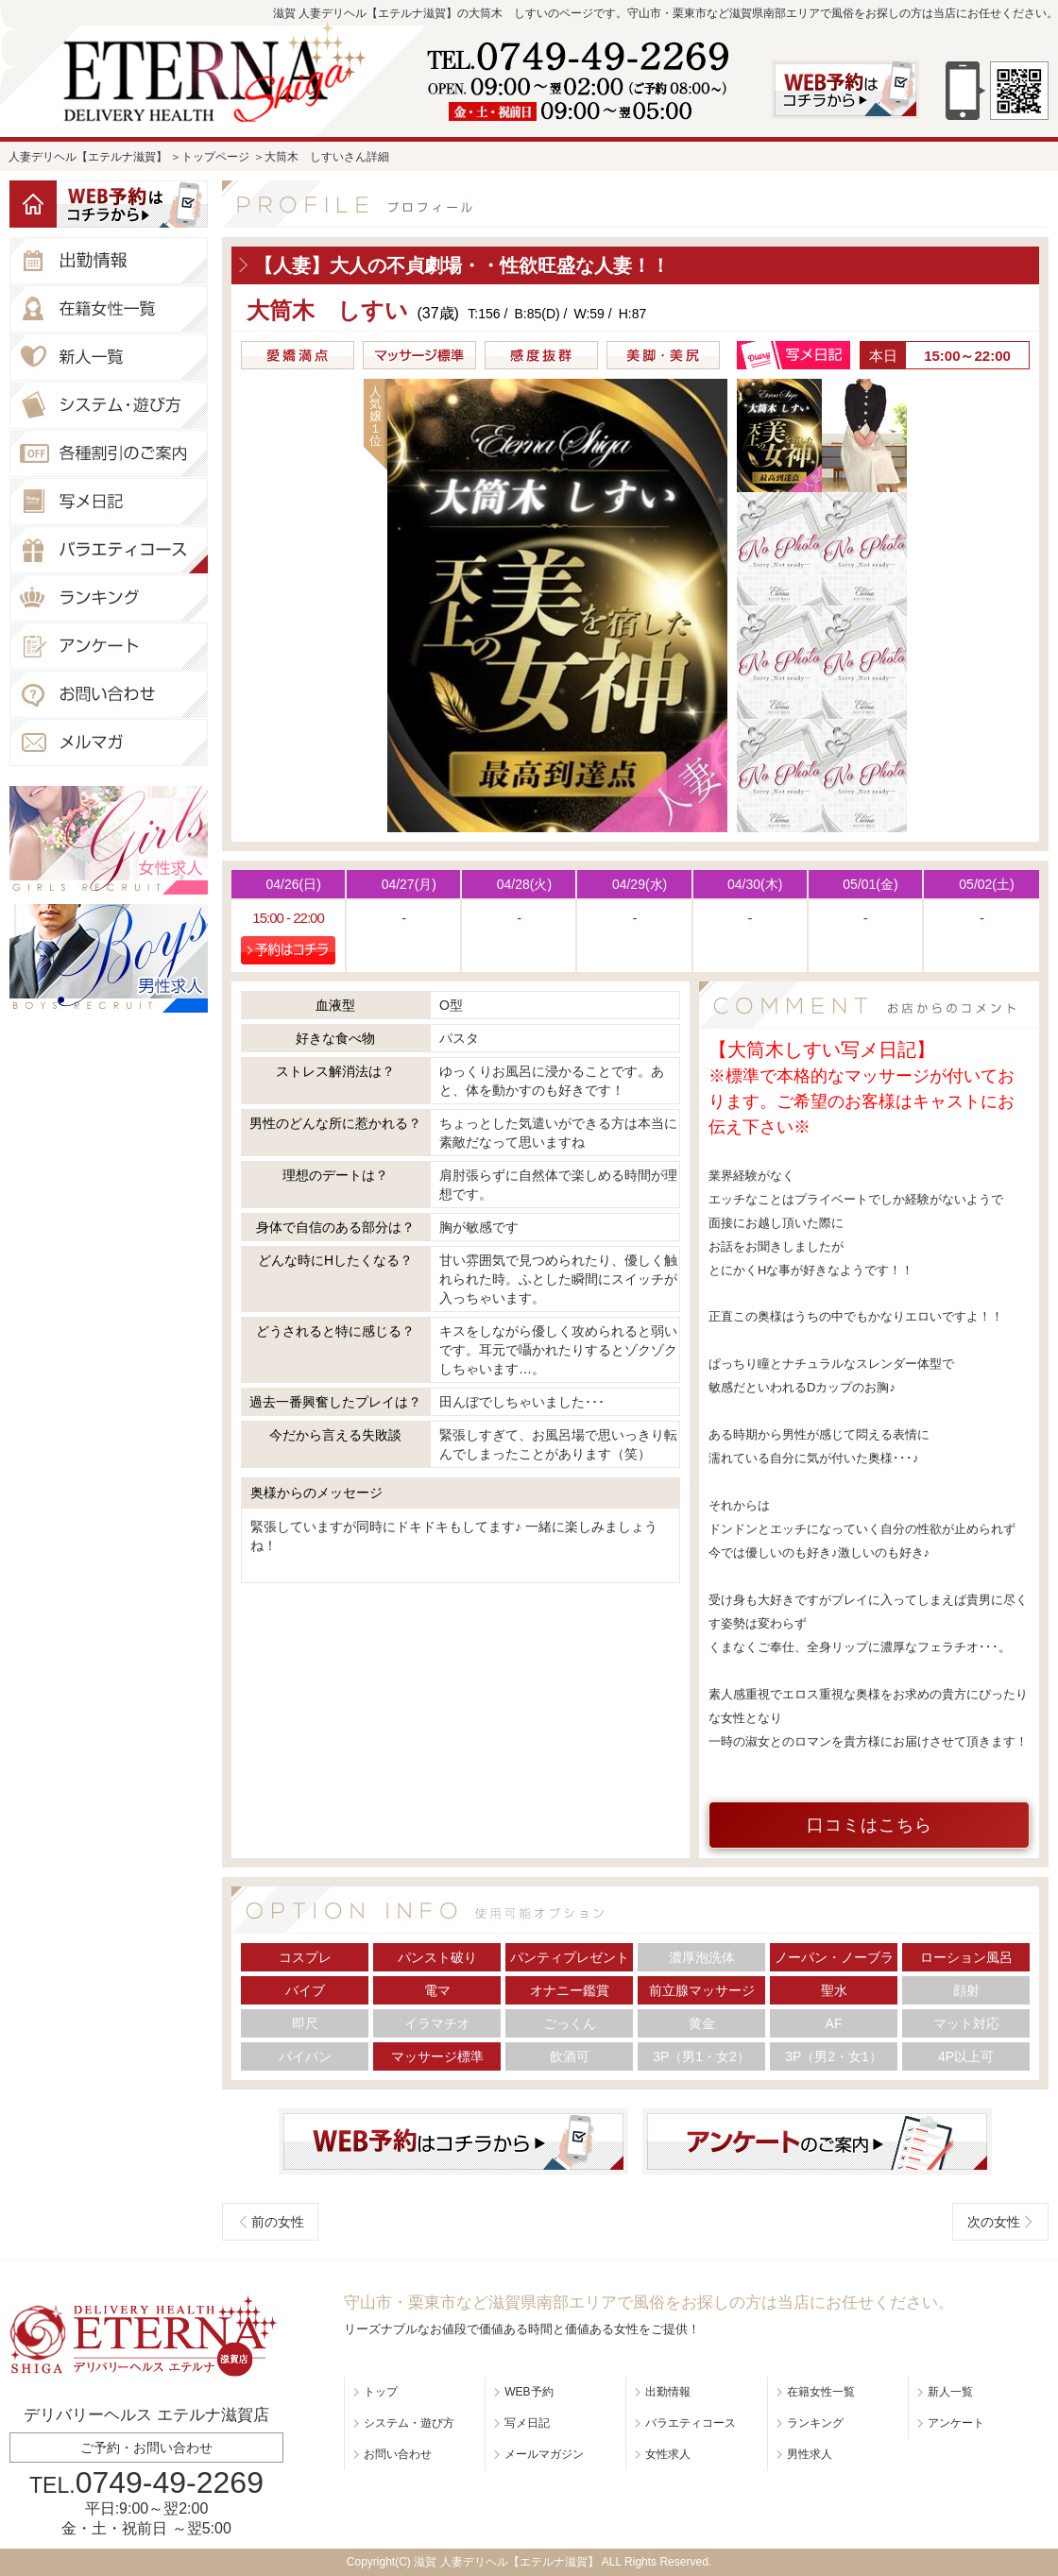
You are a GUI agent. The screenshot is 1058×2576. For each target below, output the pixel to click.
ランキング (815, 2423)
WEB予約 (528, 2391)
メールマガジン (544, 2454)
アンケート (956, 2423)
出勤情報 (668, 2391)
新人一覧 (950, 2391)
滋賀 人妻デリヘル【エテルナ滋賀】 (506, 2561)
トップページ (215, 156)
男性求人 (809, 2454)
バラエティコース (690, 2423)
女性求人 (668, 2454)
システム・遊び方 (409, 2423)
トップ (381, 2391)
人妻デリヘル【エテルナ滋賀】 (88, 156)
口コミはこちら (869, 1825)
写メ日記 (527, 2423)
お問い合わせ (398, 2454)
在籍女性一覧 (821, 2391)
